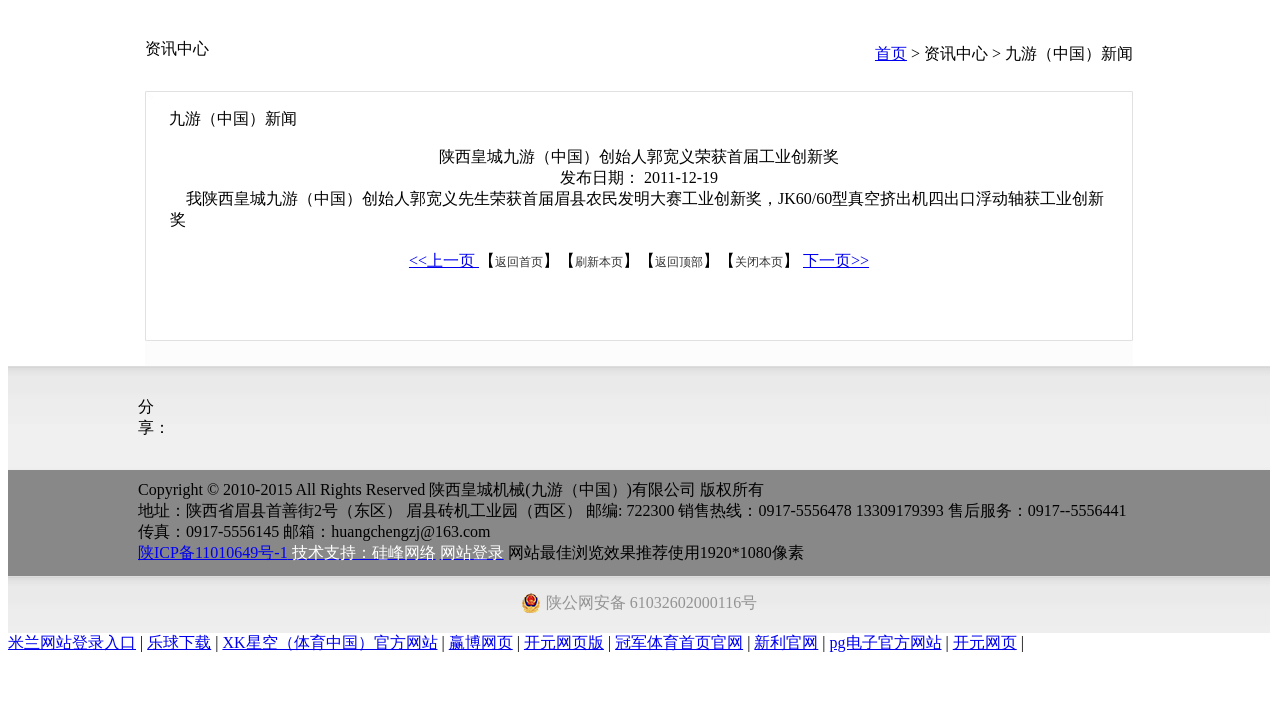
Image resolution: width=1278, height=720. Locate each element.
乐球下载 (179, 642)
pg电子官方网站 (886, 642)
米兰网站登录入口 (72, 642)
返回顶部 (679, 262)
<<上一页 (444, 260)
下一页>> (836, 260)
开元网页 (985, 642)
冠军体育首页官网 (679, 642)
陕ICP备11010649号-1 (213, 552)
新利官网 (786, 642)
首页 (891, 53)
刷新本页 (599, 262)
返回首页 (519, 262)
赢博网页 (481, 642)
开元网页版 (564, 642)
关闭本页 (759, 262)
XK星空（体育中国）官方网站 (329, 642)
